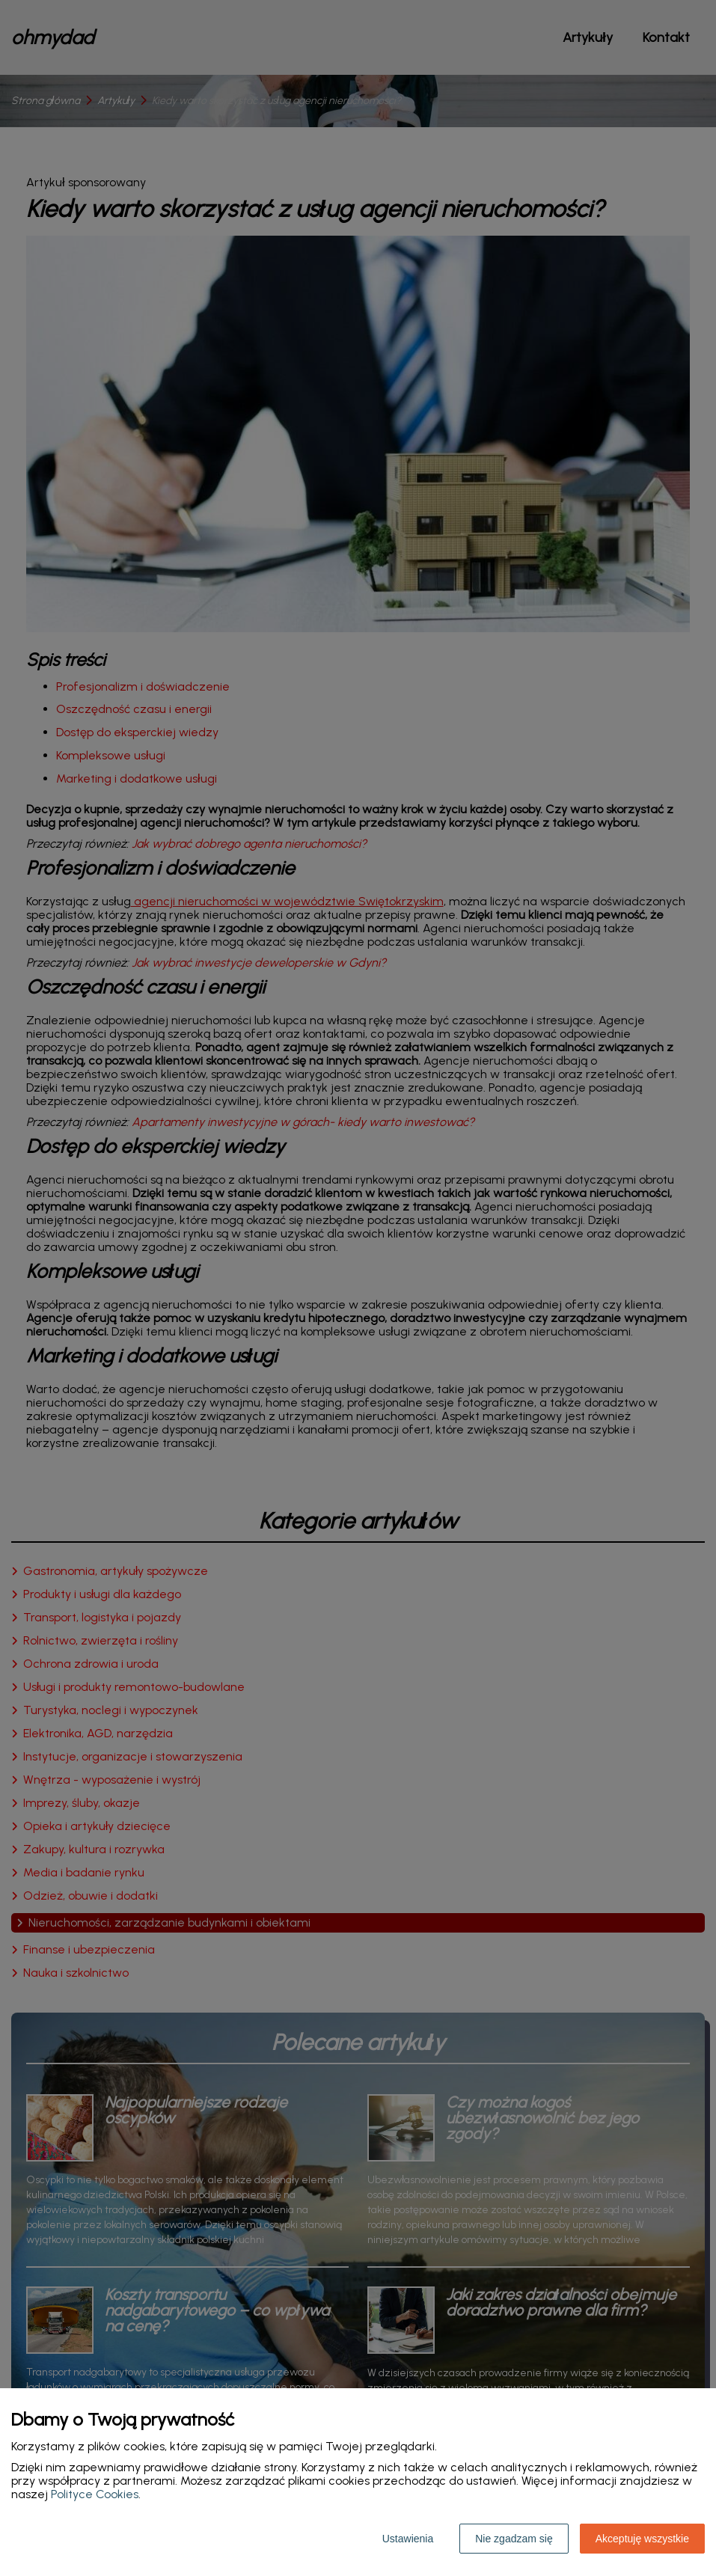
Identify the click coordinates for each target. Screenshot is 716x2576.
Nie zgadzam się (514, 2539)
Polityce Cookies (94, 2494)
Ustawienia (407, 2539)
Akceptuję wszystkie (642, 2539)
